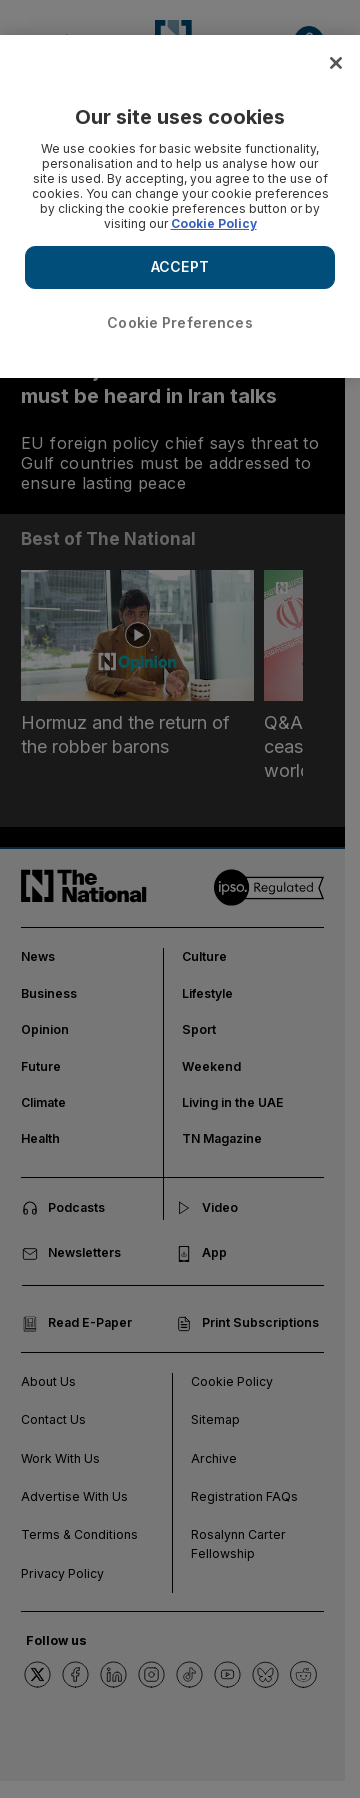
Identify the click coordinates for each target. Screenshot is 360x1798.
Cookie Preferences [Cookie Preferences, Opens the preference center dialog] (180, 322)
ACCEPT (180, 266)
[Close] (336, 63)
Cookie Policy (214, 223)
